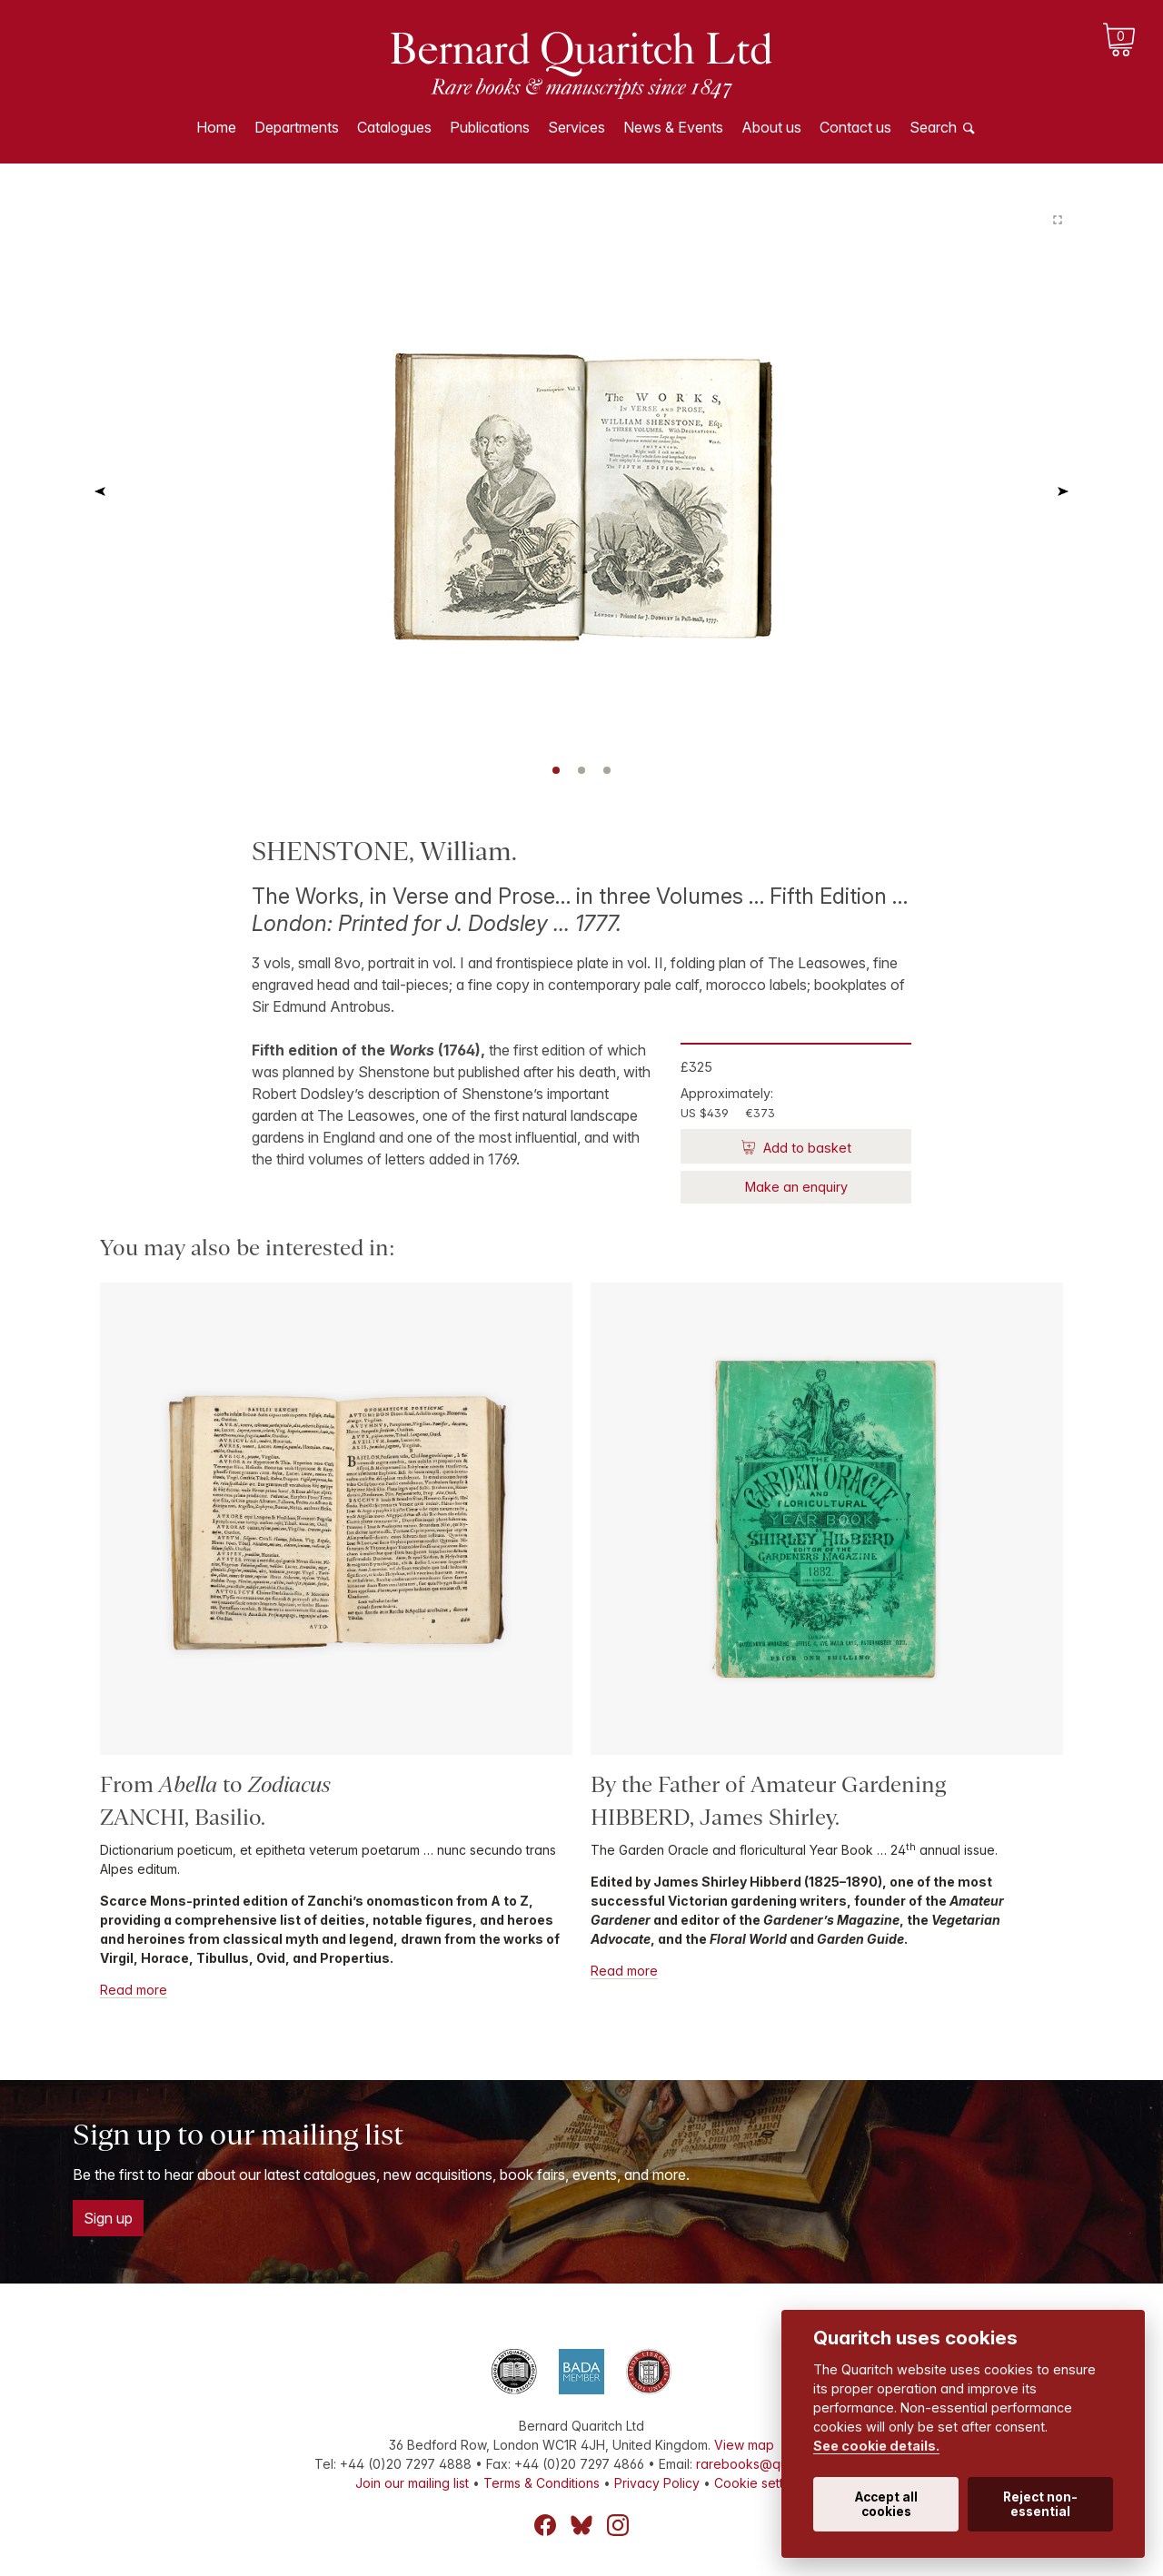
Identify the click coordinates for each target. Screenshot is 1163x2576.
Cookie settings (761, 2483)
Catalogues (394, 127)
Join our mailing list (412, 2483)
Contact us (855, 127)
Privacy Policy (657, 2483)
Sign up (108, 2218)
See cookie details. (876, 2445)
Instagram (618, 2525)
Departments (296, 127)
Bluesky (581, 2525)
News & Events (673, 127)
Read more (133, 1989)
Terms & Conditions (541, 2483)
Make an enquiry (796, 1186)
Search (933, 127)
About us (771, 127)
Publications (490, 127)
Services (576, 127)
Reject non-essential (1040, 2504)
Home (216, 127)
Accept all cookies (886, 2504)
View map (744, 2444)
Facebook (545, 2525)
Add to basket (805, 1147)
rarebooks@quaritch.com (773, 2464)
